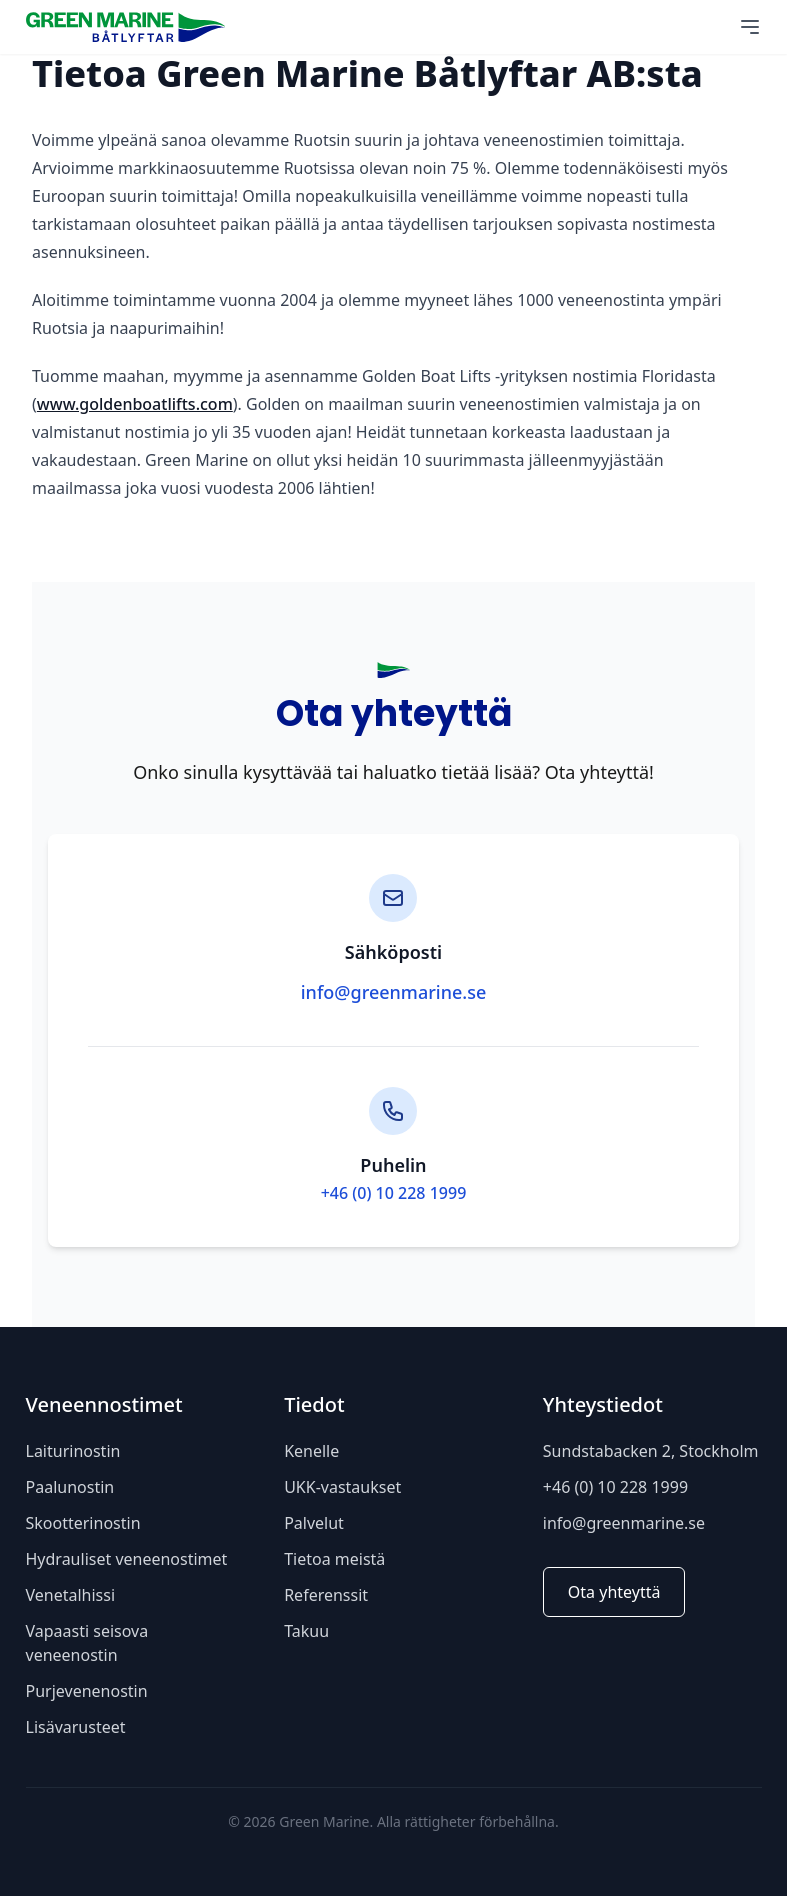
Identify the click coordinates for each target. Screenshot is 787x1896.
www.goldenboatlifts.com (135, 404)
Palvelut (314, 1523)
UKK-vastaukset (342, 1487)
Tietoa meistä (334, 1559)
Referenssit (326, 1595)
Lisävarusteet (76, 1727)
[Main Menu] (750, 27)
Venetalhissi (71, 1595)
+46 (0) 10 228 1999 (394, 1193)
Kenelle (311, 1451)
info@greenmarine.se (394, 992)
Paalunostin (70, 1487)
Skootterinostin (83, 1523)
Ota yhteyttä (614, 1592)
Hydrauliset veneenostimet (127, 1559)
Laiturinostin (73, 1451)
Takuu (306, 1631)
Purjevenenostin (87, 1691)
